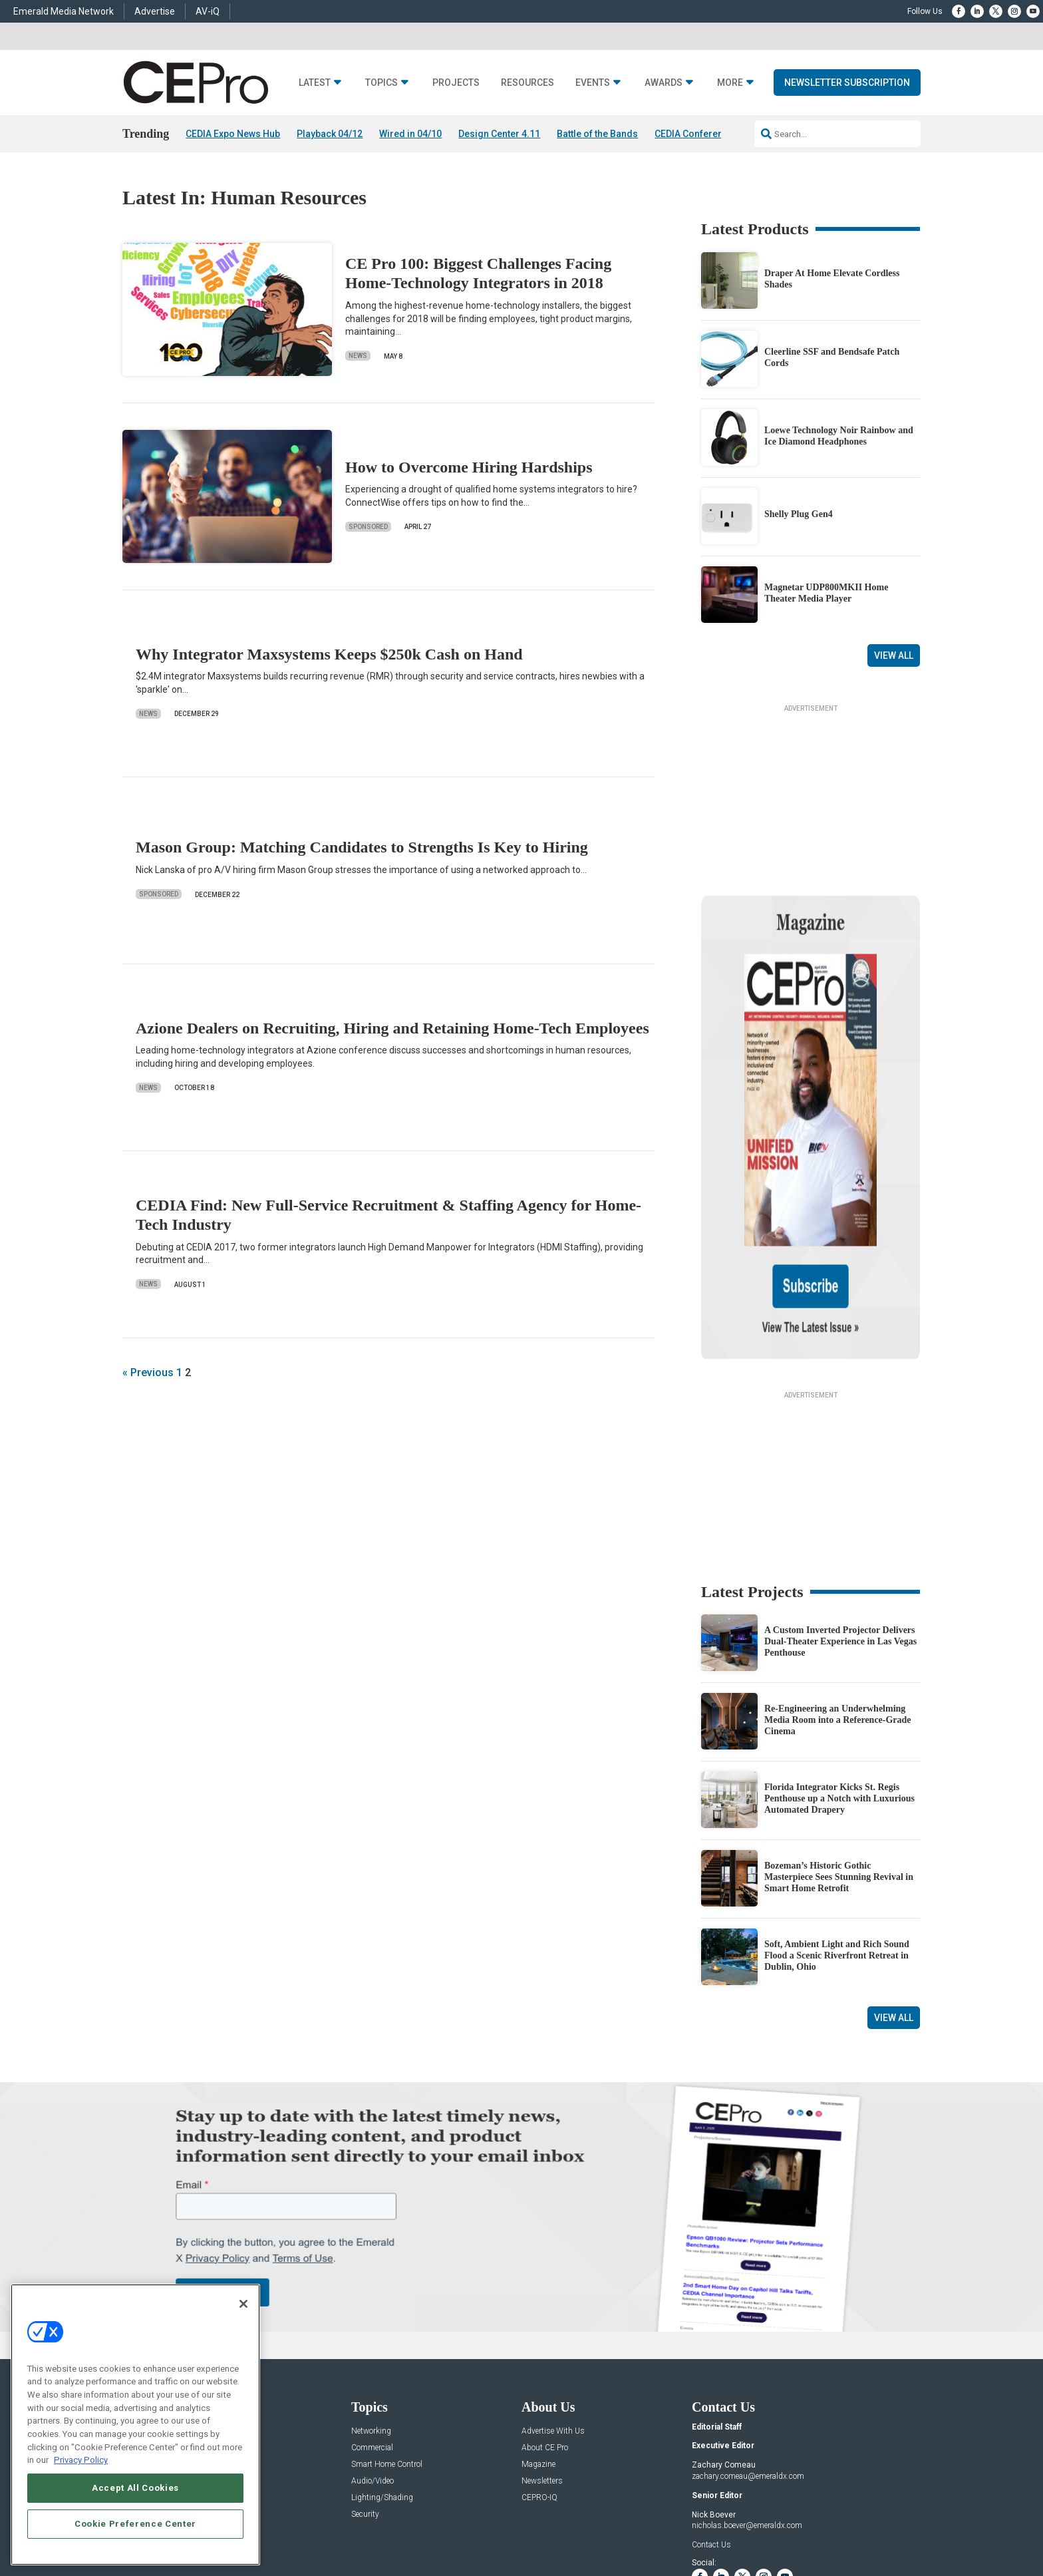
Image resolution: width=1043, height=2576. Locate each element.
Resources (527, 83)
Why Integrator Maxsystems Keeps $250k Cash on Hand (329, 654)
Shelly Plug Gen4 (798, 515)
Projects (456, 83)
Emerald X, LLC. (823, 2504)
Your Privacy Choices (718, 2524)
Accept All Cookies (135, 2488)
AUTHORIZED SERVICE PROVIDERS (471, 2524)
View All (893, 655)
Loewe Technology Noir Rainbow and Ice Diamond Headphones (838, 436)
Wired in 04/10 (410, 133)
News (358, 356)
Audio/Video (372, 2352)
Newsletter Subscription (847, 82)
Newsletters (542, 2352)
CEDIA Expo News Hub (233, 133)
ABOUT (345, 2524)
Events (592, 83)
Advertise (154, 11)
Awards (663, 83)
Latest (315, 83)
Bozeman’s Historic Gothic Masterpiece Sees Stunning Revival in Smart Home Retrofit (838, 1749)
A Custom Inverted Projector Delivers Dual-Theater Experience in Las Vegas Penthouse (840, 1513)
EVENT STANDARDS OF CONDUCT (604, 2524)
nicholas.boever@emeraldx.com (747, 2397)
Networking (371, 2303)
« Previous (148, 1372)
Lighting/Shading (382, 2369)
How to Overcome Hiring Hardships (469, 467)
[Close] (243, 2303)
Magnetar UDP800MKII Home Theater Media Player (826, 593)
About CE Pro (545, 2319)
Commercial (372, 2319)
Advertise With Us (553, 2303)
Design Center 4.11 (499, 133)
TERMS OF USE (819, 2524)
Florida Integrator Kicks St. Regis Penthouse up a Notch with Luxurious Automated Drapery (839, 1670)
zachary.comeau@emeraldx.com (748, 2347)
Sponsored (368, 526)
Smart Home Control (386, 2336)
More (730, 83)
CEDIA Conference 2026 (706, 133)
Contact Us (711, 2416)
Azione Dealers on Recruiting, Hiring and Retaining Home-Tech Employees (392, 1028)
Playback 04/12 (330, 133)
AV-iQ (208, 11)
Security (365, 2386)
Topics (381, 83)
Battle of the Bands (597, 133)
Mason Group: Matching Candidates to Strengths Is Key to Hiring (362, 847)
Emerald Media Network (63, 11)
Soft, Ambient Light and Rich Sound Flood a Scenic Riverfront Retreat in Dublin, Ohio (836, 1827)
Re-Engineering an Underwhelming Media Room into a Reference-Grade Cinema (837, 1592)
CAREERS (382, 2524)
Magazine (538, 2336)
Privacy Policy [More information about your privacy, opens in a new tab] (81, 2460)
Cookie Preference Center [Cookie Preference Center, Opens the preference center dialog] (135, 2524)
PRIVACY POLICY (883, 2524)
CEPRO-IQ (539, 2369)
